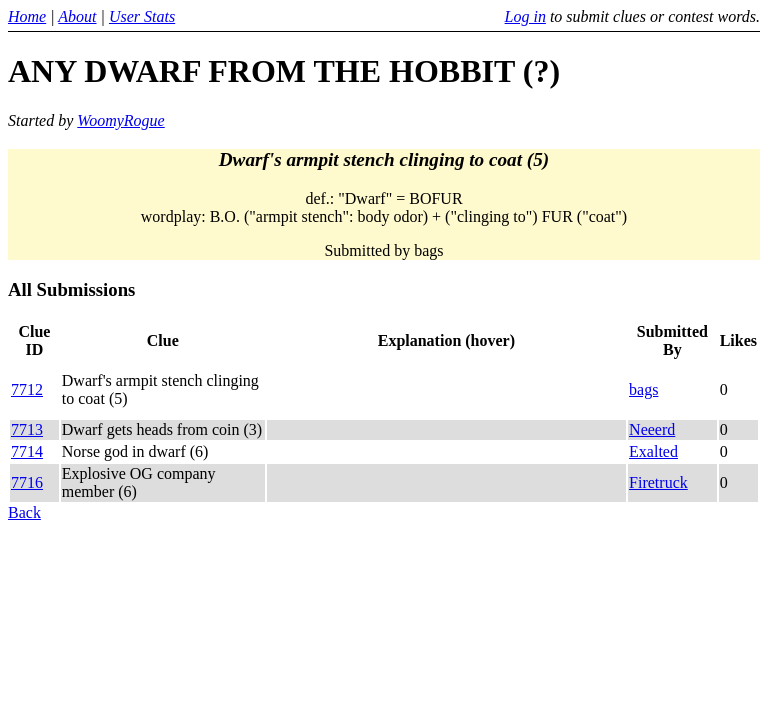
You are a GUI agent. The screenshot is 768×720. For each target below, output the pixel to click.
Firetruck (658, 482)
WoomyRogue (120, 120)
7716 (27, 482)
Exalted (653, 451)
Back (24, 512)
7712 (27, 389)
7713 (27, 429)
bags (643, 389)
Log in (525, 16)
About (77, 16)
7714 (27, 451)
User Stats (142, 16)
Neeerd (652, 429)
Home (27, 16)
